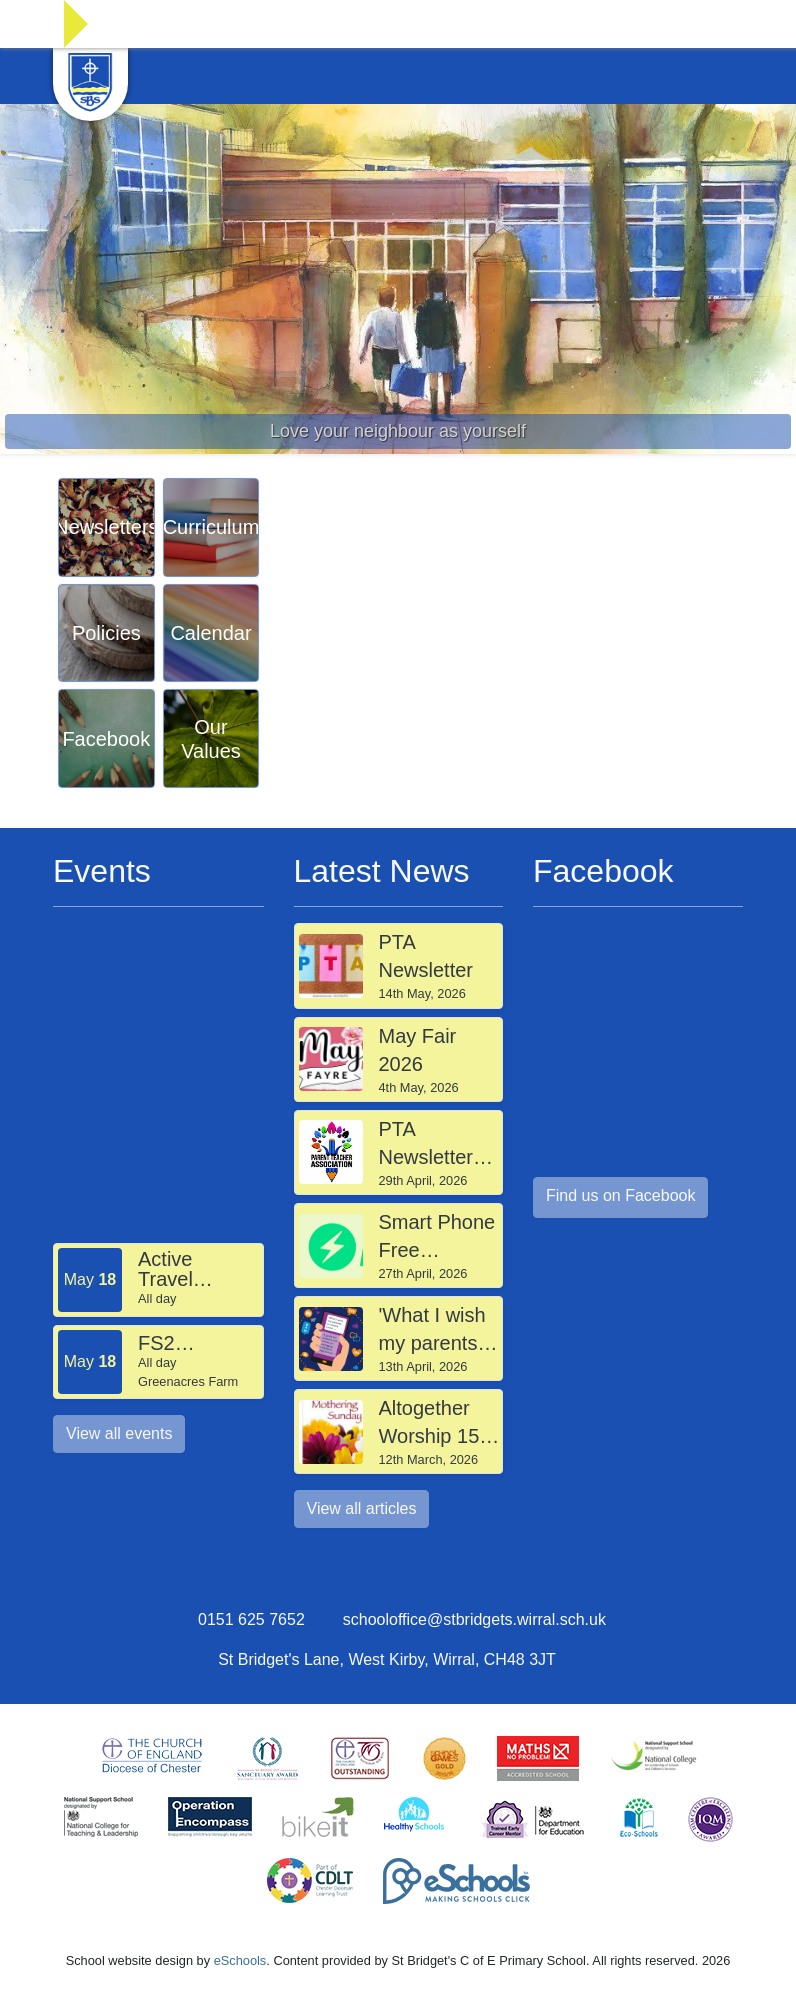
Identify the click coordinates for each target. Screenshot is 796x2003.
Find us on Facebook (620, 1195)
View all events (119, 1433)
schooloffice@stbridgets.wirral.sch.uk (474, 1619)
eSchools (240, 1960)
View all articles (362, 1508)
